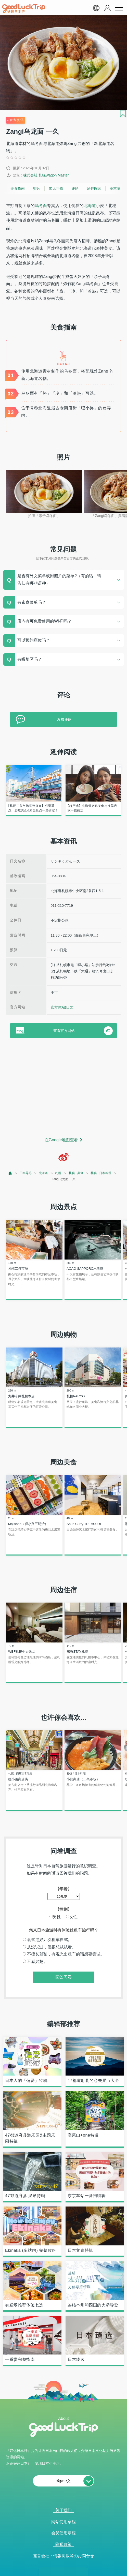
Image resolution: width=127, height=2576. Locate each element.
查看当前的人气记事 (60, 2568)
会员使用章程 (63, 2533)
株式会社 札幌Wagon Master (46, 175)
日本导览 (25, 1173)
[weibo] (63, 1157)
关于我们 (63, 2510)
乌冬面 (41, 205)
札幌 (58, 1173)
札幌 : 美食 (76, 1173)
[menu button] (119, 8)
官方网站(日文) (62, 1007)
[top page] (10, 1173)
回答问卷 (63, 1977)
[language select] (96, 7)
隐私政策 (63, 2544)
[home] (23, 8)
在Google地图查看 (61, 1140)
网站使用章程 (63, 2522)
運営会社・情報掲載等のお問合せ (63, 2556)
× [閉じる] (82, 2568)
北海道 (90, 205)
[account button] (107, 8)
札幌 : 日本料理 (101, 1173)
